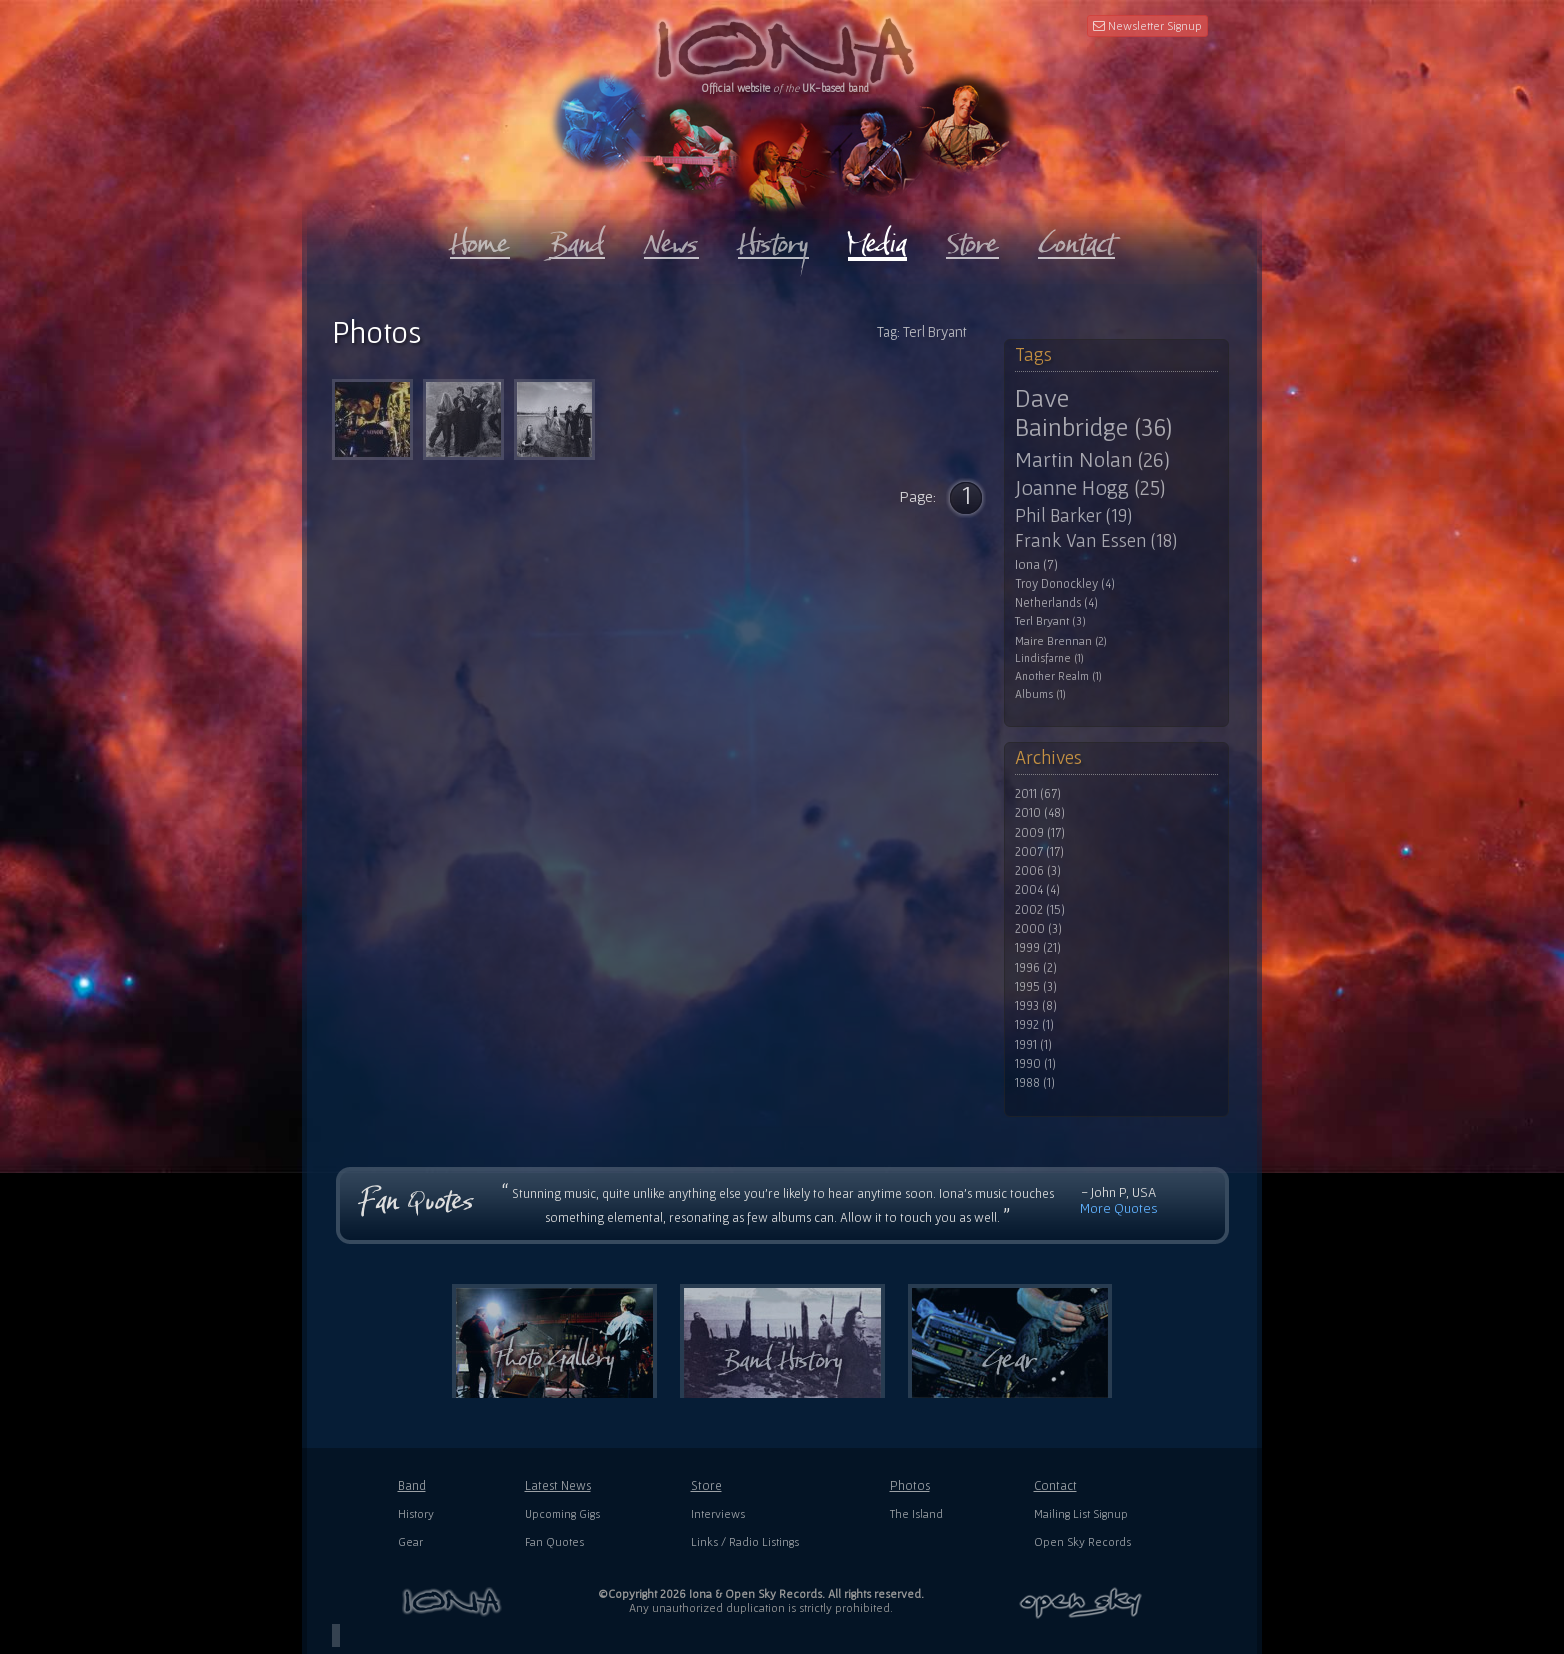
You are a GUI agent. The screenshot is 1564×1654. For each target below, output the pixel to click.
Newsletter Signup (1147, 25)
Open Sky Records (1082, 1541)
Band (412, 1485)
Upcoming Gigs (562, 1513)
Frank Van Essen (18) (1096, 541)
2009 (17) (1040, 833)
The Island (916, 1513)
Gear (410, 1541)
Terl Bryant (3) (1050, 621)
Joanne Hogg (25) (1090, 487)
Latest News (558, 1485)
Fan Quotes (554, 1541)
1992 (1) (1034, 1025)
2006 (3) (1038, 871)
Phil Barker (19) (1073, 515)
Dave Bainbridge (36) (1093, 412)
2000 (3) (1038, 929)
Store (706, 1485)
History (416, 1513)
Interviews (718, 1513)
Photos (910, 1485)
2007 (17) (1039, 852)
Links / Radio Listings (745, 1541)
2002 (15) (1040, 910)
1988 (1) (1035, 1083)
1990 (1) (1035, 1064)
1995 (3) (1036, 987)
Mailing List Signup (1081, 1513)
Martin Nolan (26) (1092, 459)
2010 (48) (1040, 813)
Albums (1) (1040, 694)
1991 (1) (1033, 1045)
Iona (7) (1036, 564)
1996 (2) (1036, 968)
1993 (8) (1036, 1006)
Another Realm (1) (1058, 676)
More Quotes (1119, 1208)
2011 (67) (1038, 794)
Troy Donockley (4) (1065, 584)
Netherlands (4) (1056, 603)
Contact (1055, 1485)
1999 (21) (1038, 948)
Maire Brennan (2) (1061, 640)
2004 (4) (1037, 890)
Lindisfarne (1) (1049, 658)
